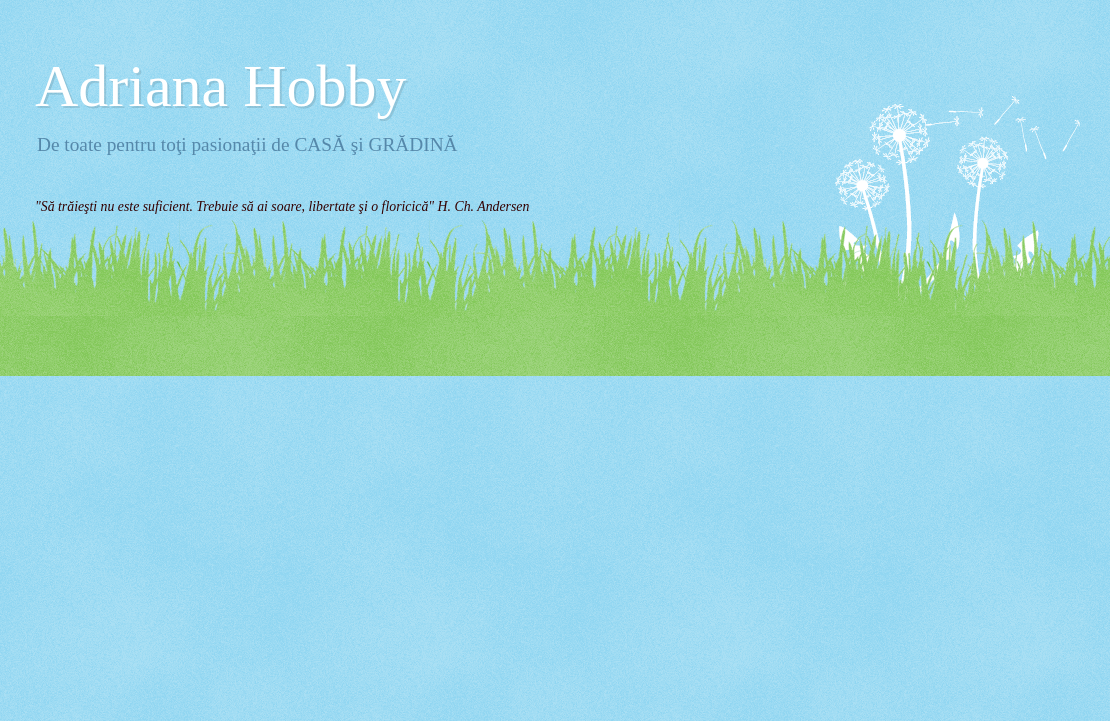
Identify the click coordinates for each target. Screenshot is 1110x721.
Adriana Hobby (221, 86)
